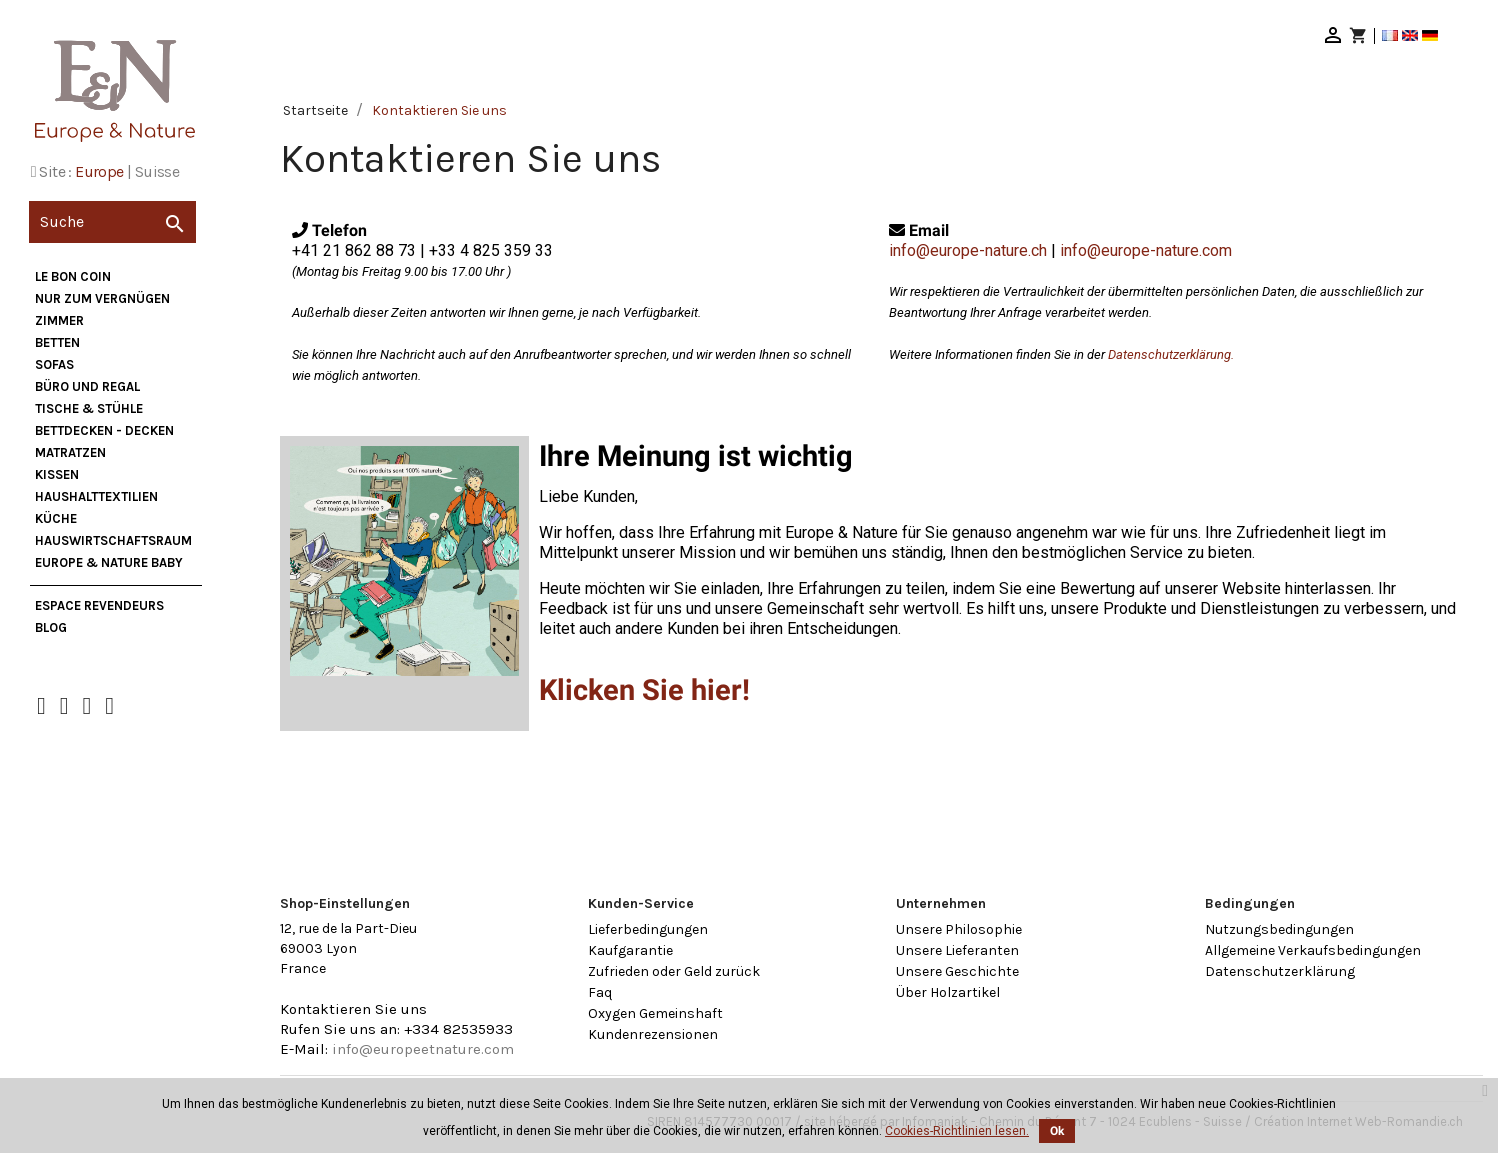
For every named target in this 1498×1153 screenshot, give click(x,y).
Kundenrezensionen (653, 1034)
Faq (600, 992)
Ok (1057, 1131)
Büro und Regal (87, 386)
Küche (56, 518)
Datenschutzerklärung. (1171, 354)
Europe (99, 171)
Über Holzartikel (948, 992)
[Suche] (112, 222)
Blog (51, 627)
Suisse (157, 171)
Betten (57, 342)
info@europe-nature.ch (968, 250)
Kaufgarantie (630, 950)
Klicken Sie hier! (644, 690)
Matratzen (70, 452)
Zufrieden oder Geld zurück (674, 971)
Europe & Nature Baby (109, 562)
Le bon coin (73, 276)
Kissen (57, 474)
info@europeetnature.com (423, 1049)
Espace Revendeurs (99, 605)
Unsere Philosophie (959, 929)
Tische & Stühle (89, 408)
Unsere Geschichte (957, 971)
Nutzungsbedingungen (1279, 929)
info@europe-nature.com (1146, 250)
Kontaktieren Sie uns (353, 1009)
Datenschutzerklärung (1280, 971)
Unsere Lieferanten (957, 950)
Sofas (54, 364)
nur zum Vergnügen (102, 298)
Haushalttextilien (96, 496)
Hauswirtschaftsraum (113, 540)
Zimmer (59, 320)
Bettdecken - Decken (104, 430)
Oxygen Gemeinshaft (655, 1013)
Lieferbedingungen (648, 929)
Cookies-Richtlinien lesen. (957, 1131)
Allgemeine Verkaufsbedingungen (1313, 950)
